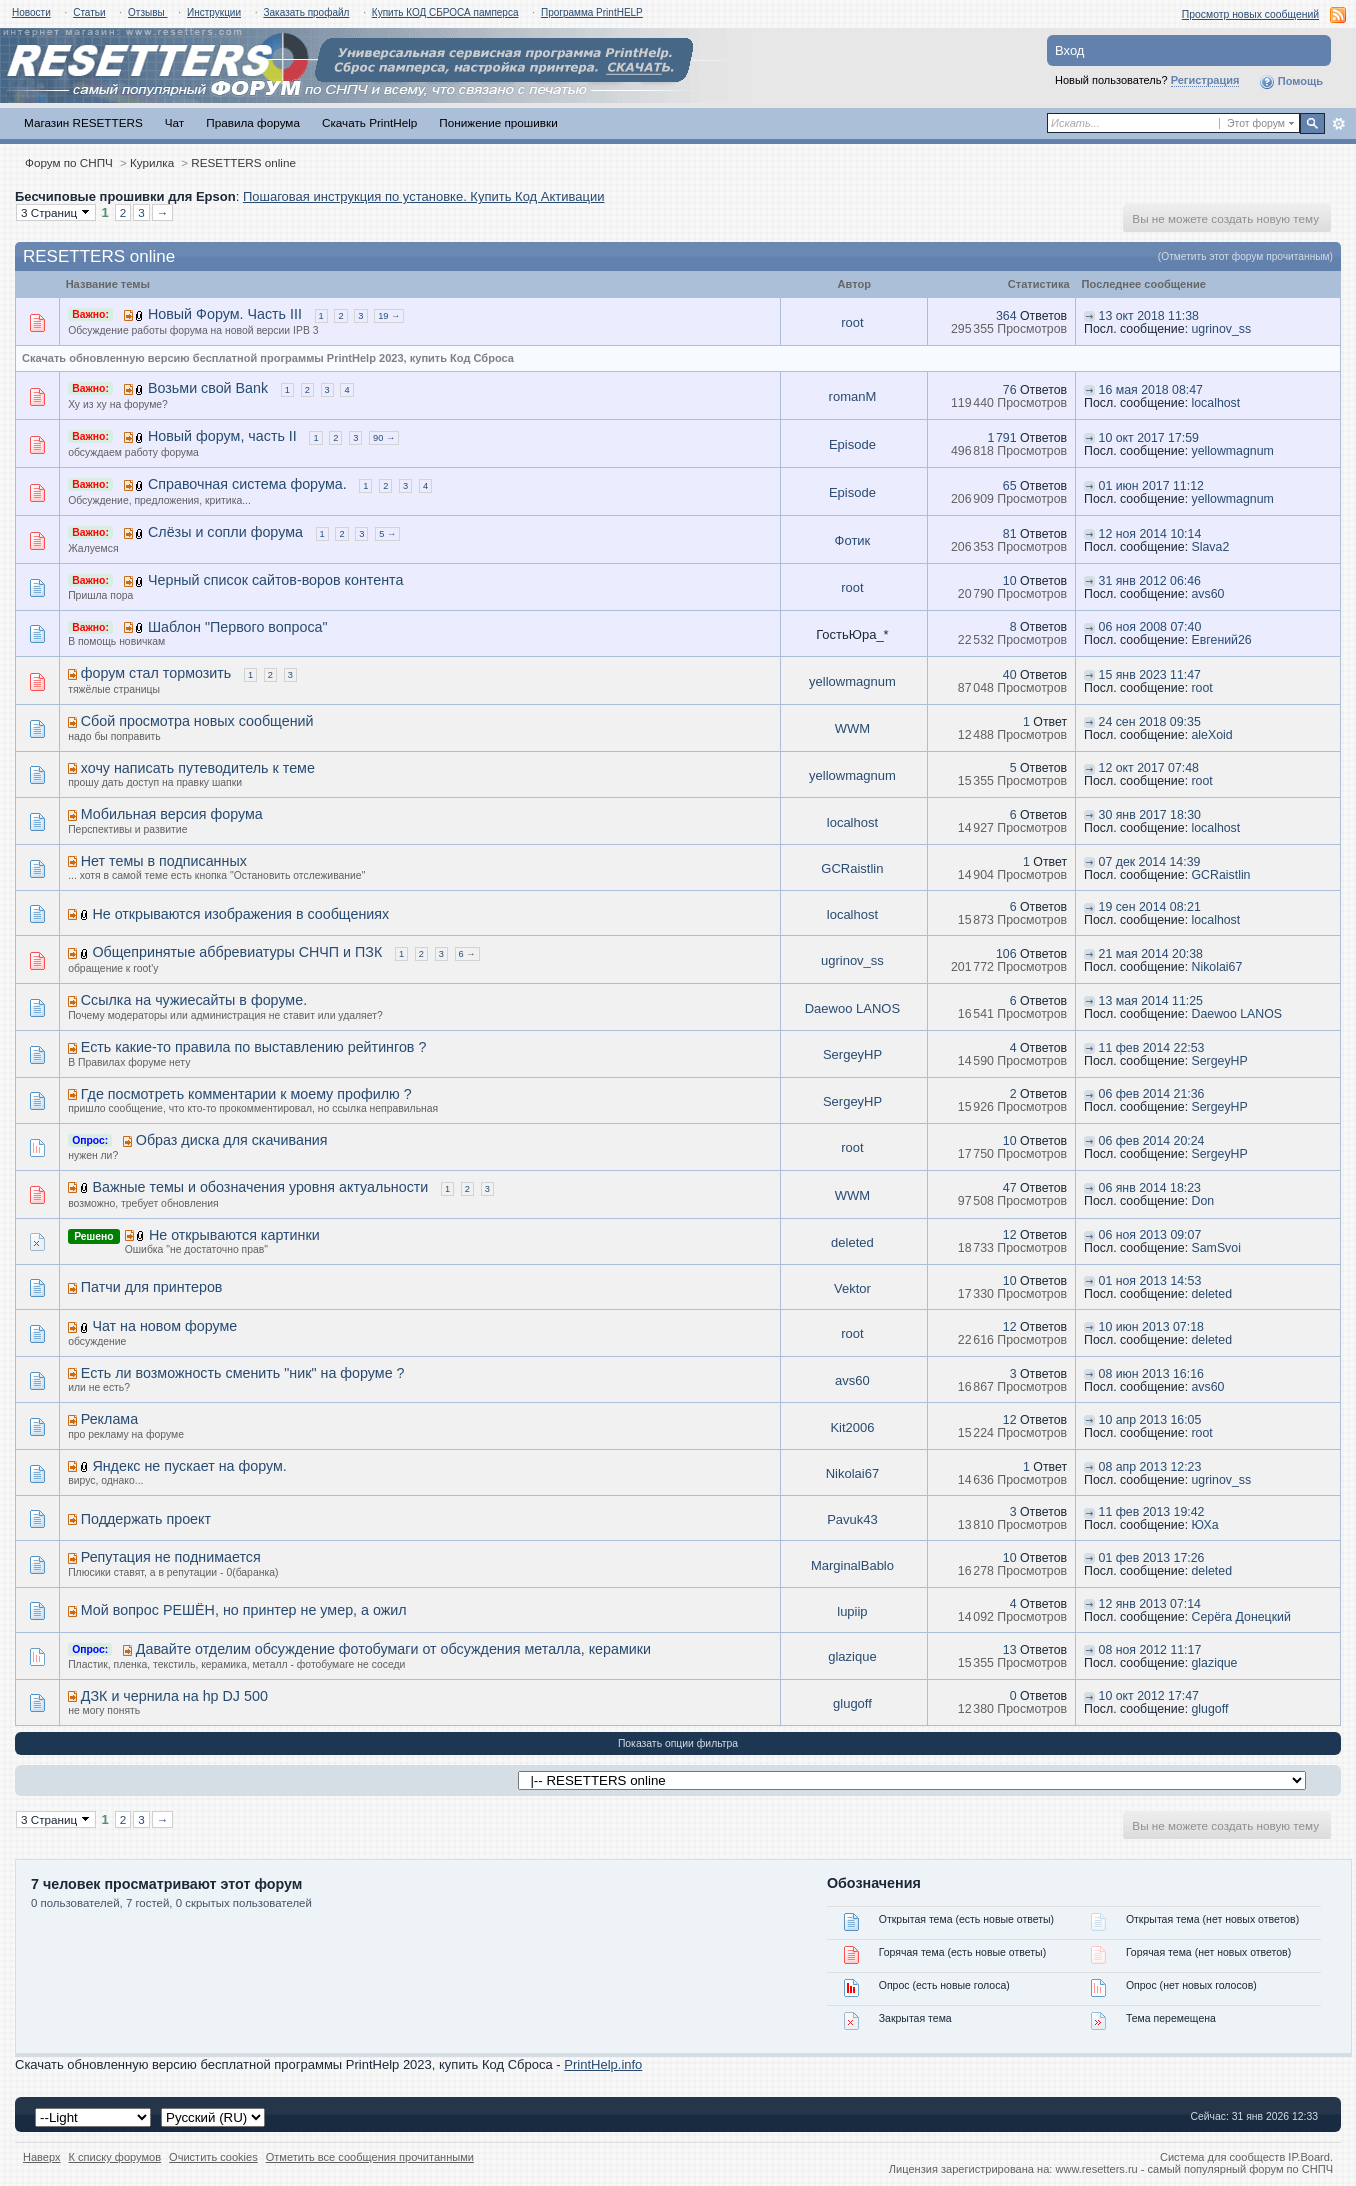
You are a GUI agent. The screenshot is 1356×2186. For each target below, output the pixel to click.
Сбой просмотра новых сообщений (197, 721)
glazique (852, 1656)
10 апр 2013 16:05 (1150, 1420)
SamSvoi (1216, 1248)
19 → (389, 316)
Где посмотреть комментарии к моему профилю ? (246, 1094)
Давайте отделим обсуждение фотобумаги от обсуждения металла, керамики (393, 1649)
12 (1010, 1235)
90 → (384, 438)
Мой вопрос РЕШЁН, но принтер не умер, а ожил (244, 1610)
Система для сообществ (1222, 2157)
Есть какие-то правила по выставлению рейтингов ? (254, 1047)
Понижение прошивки (498, 122)
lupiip (852, 1611)
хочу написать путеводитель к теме (198, 768)
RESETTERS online (243, 162)
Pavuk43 (852, 1519)
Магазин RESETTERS (83, 122)
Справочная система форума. (247, 484)
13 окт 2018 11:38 (1149, 316)
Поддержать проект (146, 1519)
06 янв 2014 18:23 (1150, 1188)
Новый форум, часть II (222, 436)
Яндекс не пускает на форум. (189, 1466)
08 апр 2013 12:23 (1150, 1467)
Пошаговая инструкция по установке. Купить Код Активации (424, 196)
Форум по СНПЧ (69, 162)
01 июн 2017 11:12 (1151, 486)
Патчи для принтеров (152, 1287)
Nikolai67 (1217, 967)
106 (1006, 954)
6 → (467, 954)
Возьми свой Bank (208, 388)
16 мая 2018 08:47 (1151, 390)
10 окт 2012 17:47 (1149, 1696)
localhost (1216, 403)
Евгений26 (1222, 640)
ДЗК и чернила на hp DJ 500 (174, 1696)
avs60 (1208, 594)
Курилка (152, 162)
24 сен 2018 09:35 (1150, 722)
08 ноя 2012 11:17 (1150, 1650)
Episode (852, 444)
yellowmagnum (1233, 451)
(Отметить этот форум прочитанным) (1245, 256)
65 (1010, 486)
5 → (387, 534)
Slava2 (1211, 547)
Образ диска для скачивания (232, 1140)
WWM (852, 728)
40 (1010, 675)
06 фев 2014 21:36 (1152, 1094)
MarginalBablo (852, 1565)
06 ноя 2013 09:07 (1150, 1235)
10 (1010, 581)
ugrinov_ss (1222, 329)
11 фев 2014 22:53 (1152, 1048)
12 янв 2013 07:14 (1150, 1604)
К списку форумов (115, 2157)
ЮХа (1205, 1525)
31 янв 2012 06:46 (1150, 581)
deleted (852, 1242)
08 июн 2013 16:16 (1151, 1374)
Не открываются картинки (234, 1235)
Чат (174, 122)
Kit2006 (852, 1427)
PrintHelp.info (603, 2064)
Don (1203, 1201)
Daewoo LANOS (852, 1008)
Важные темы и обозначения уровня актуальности (260, 1187)
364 (1006, 316)
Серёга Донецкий (1241, 1617)
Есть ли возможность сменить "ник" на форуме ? (243, 1373)
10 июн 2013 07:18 (1151, 1327)
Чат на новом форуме (164, 1326)
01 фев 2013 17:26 (1152, 1558)
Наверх (42, 2157)
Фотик (853, 540)
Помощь (1291, 82)
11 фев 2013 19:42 (1152, 1512)
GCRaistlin (852, 868)
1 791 (1001, 438)
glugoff (852, 1703)
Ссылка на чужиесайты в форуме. (194, 1000)
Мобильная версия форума (172, 814)
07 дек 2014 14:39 (1150, 862)
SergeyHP (852, 1054)
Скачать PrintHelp (369, 122)
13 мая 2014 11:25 (1151, 1001)
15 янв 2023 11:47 (1150, 675)
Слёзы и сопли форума (225, 532)
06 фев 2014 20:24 (1152, 1141)
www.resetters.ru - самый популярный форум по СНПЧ (1194, 2169)
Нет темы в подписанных (164, 861)
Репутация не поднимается (171, 1557)
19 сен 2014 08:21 (1150, 907)
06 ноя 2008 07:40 (1150, 627)
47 (1010, 1188)
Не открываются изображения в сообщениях (240, 914)
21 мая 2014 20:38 (1151, 954)
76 (1010, 390)
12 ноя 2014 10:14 (1150, 534)
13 (1010, 1650)
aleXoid (1212, 735)
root (852, 322)
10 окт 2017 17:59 (1149, 438)
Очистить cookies (213, 2157)
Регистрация (1205, 80)
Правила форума (253, 122)
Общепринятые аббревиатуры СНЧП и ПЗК (237, 952)
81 (1010, 534)
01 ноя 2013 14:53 (1150, 1281)
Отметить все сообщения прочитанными (370, 2157)
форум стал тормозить (156, 673)
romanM (853, 396)
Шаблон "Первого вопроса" (238, 627)
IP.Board (1309, 2157)
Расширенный (1338, 124)
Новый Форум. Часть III (225, 314)
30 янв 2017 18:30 (1150, 815)
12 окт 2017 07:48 (1149, 768)
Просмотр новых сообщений (1250, 14)
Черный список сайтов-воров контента (275, 580)
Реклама (109, 1419)
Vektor (852, 1288)
